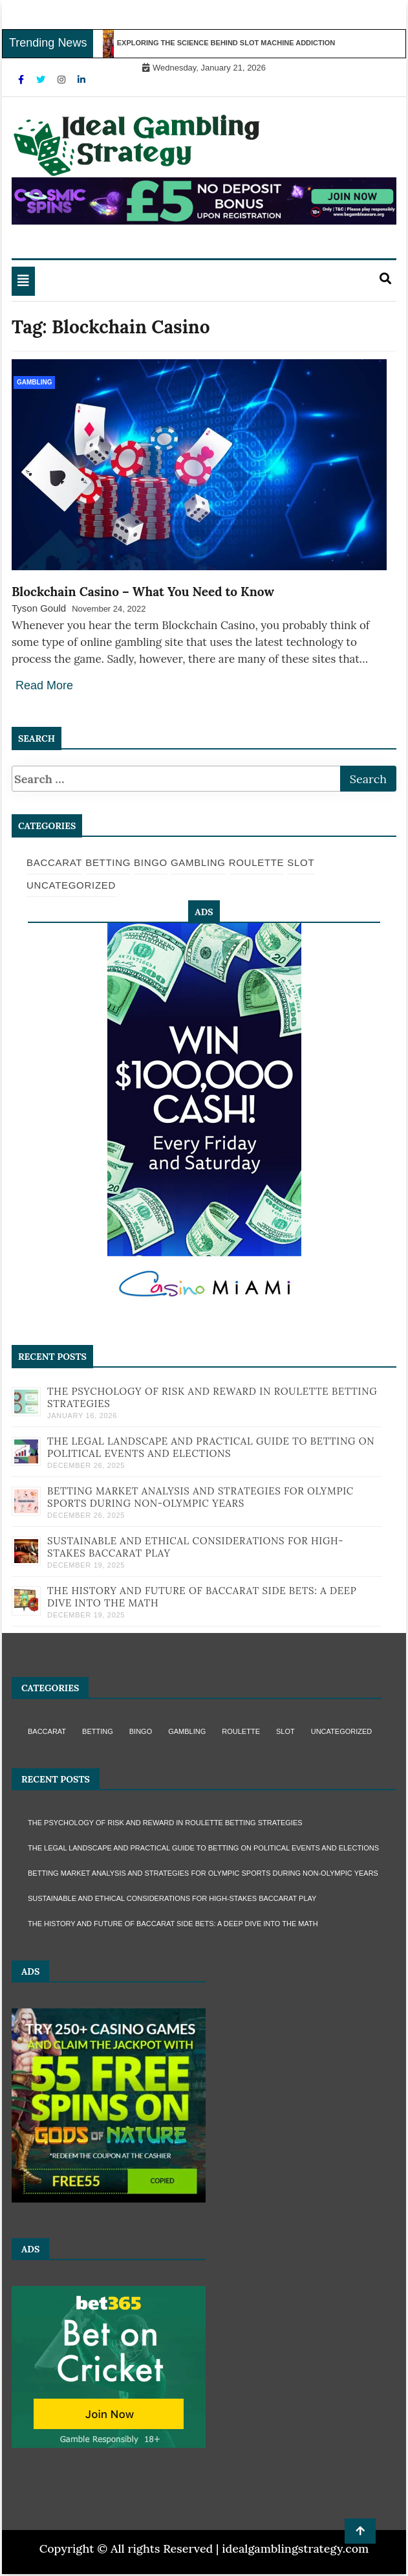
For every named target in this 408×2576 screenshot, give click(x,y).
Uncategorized (71, 885)
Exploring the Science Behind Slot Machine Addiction (231, 43)
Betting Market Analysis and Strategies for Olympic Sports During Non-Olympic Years (200, 1497)
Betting (108, 862)
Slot (300, 862)
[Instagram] (63, 79)
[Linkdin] (81, 79)
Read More (44, 685)
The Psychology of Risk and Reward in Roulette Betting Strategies (165, 1823)
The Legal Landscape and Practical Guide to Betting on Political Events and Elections (210, 1447)
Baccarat (54, 862)
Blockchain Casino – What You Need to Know (143, 591)
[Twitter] (42, 79)
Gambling (34, 382)
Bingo (150, 862)
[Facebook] (22, 79)
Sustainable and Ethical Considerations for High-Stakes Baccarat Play (172, 1898)
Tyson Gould (39, 608)
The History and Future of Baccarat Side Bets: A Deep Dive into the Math (173, 1923)
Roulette (257, 862)
